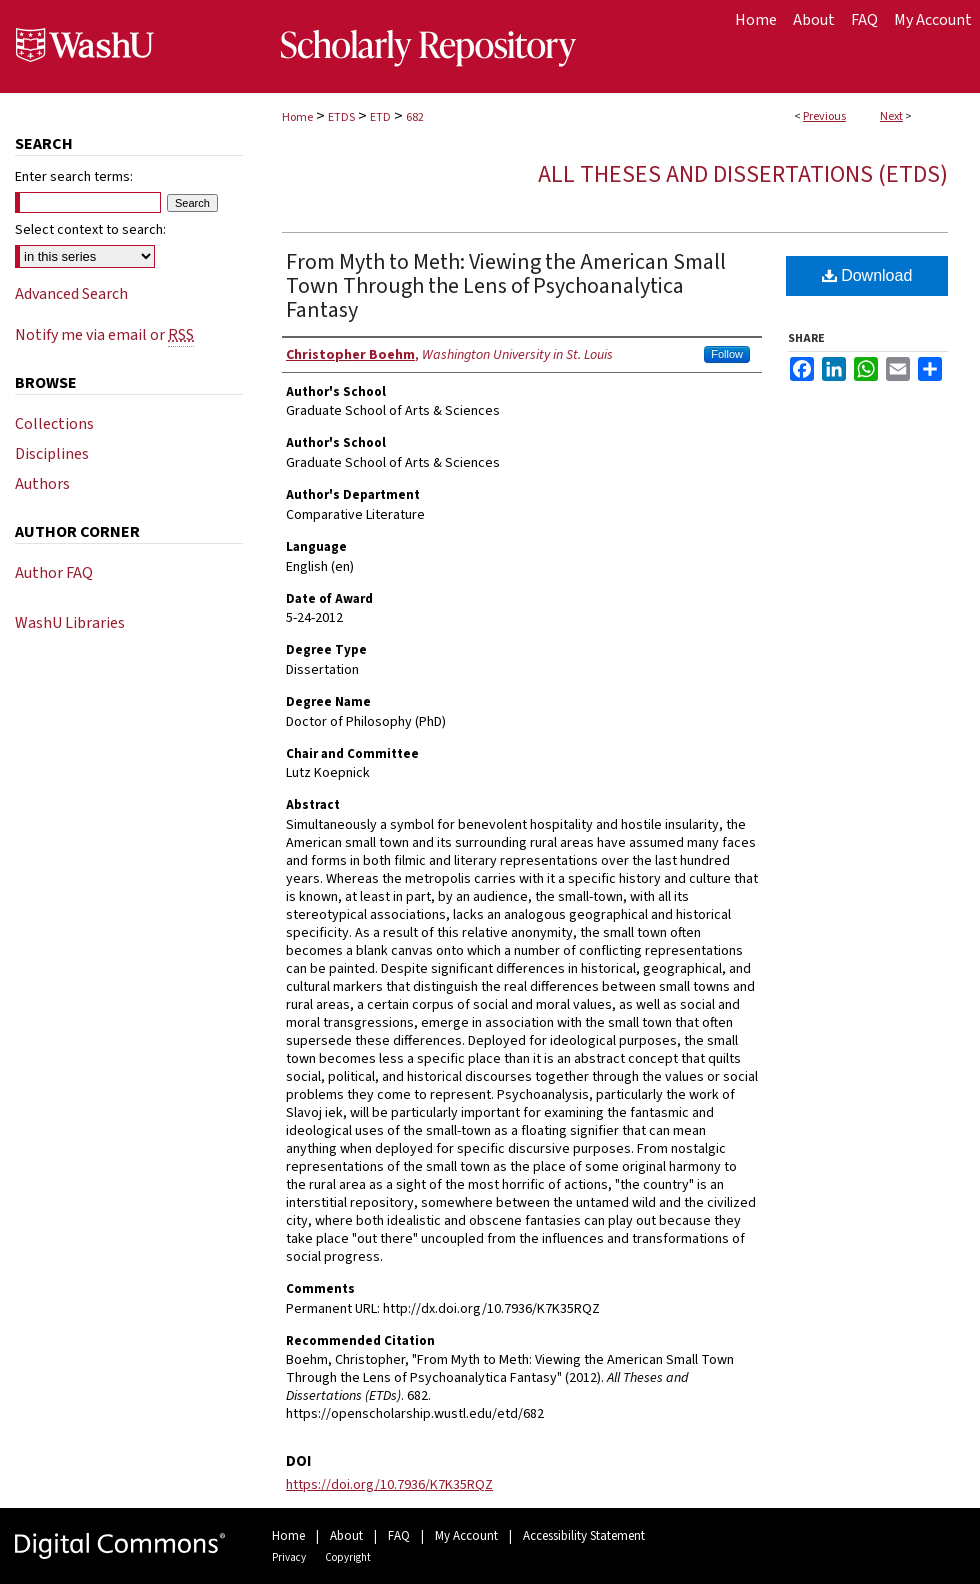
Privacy (289, 1557)
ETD (380, 117)
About (346, 1536)
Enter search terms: (74, 177)
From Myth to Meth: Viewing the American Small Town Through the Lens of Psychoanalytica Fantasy (506, 286)
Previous (824, 116)
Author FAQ (54, 573)
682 (415, 117)
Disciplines (52, 454)
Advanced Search (71, 294)
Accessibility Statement (584, 1536)
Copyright (348, 1557)
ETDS (341, 117)
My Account (466, 1536)
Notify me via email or (104, 335)
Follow (727, 354)
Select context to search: (90, 230)
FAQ (399, 1536)
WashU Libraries (70, 623)
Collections (54, 424)
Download (867, 275)
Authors (42, 484)
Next (891, 116)
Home (297, 117)
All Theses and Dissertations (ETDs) (743, 174)
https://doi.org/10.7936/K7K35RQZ (389, 1485)
